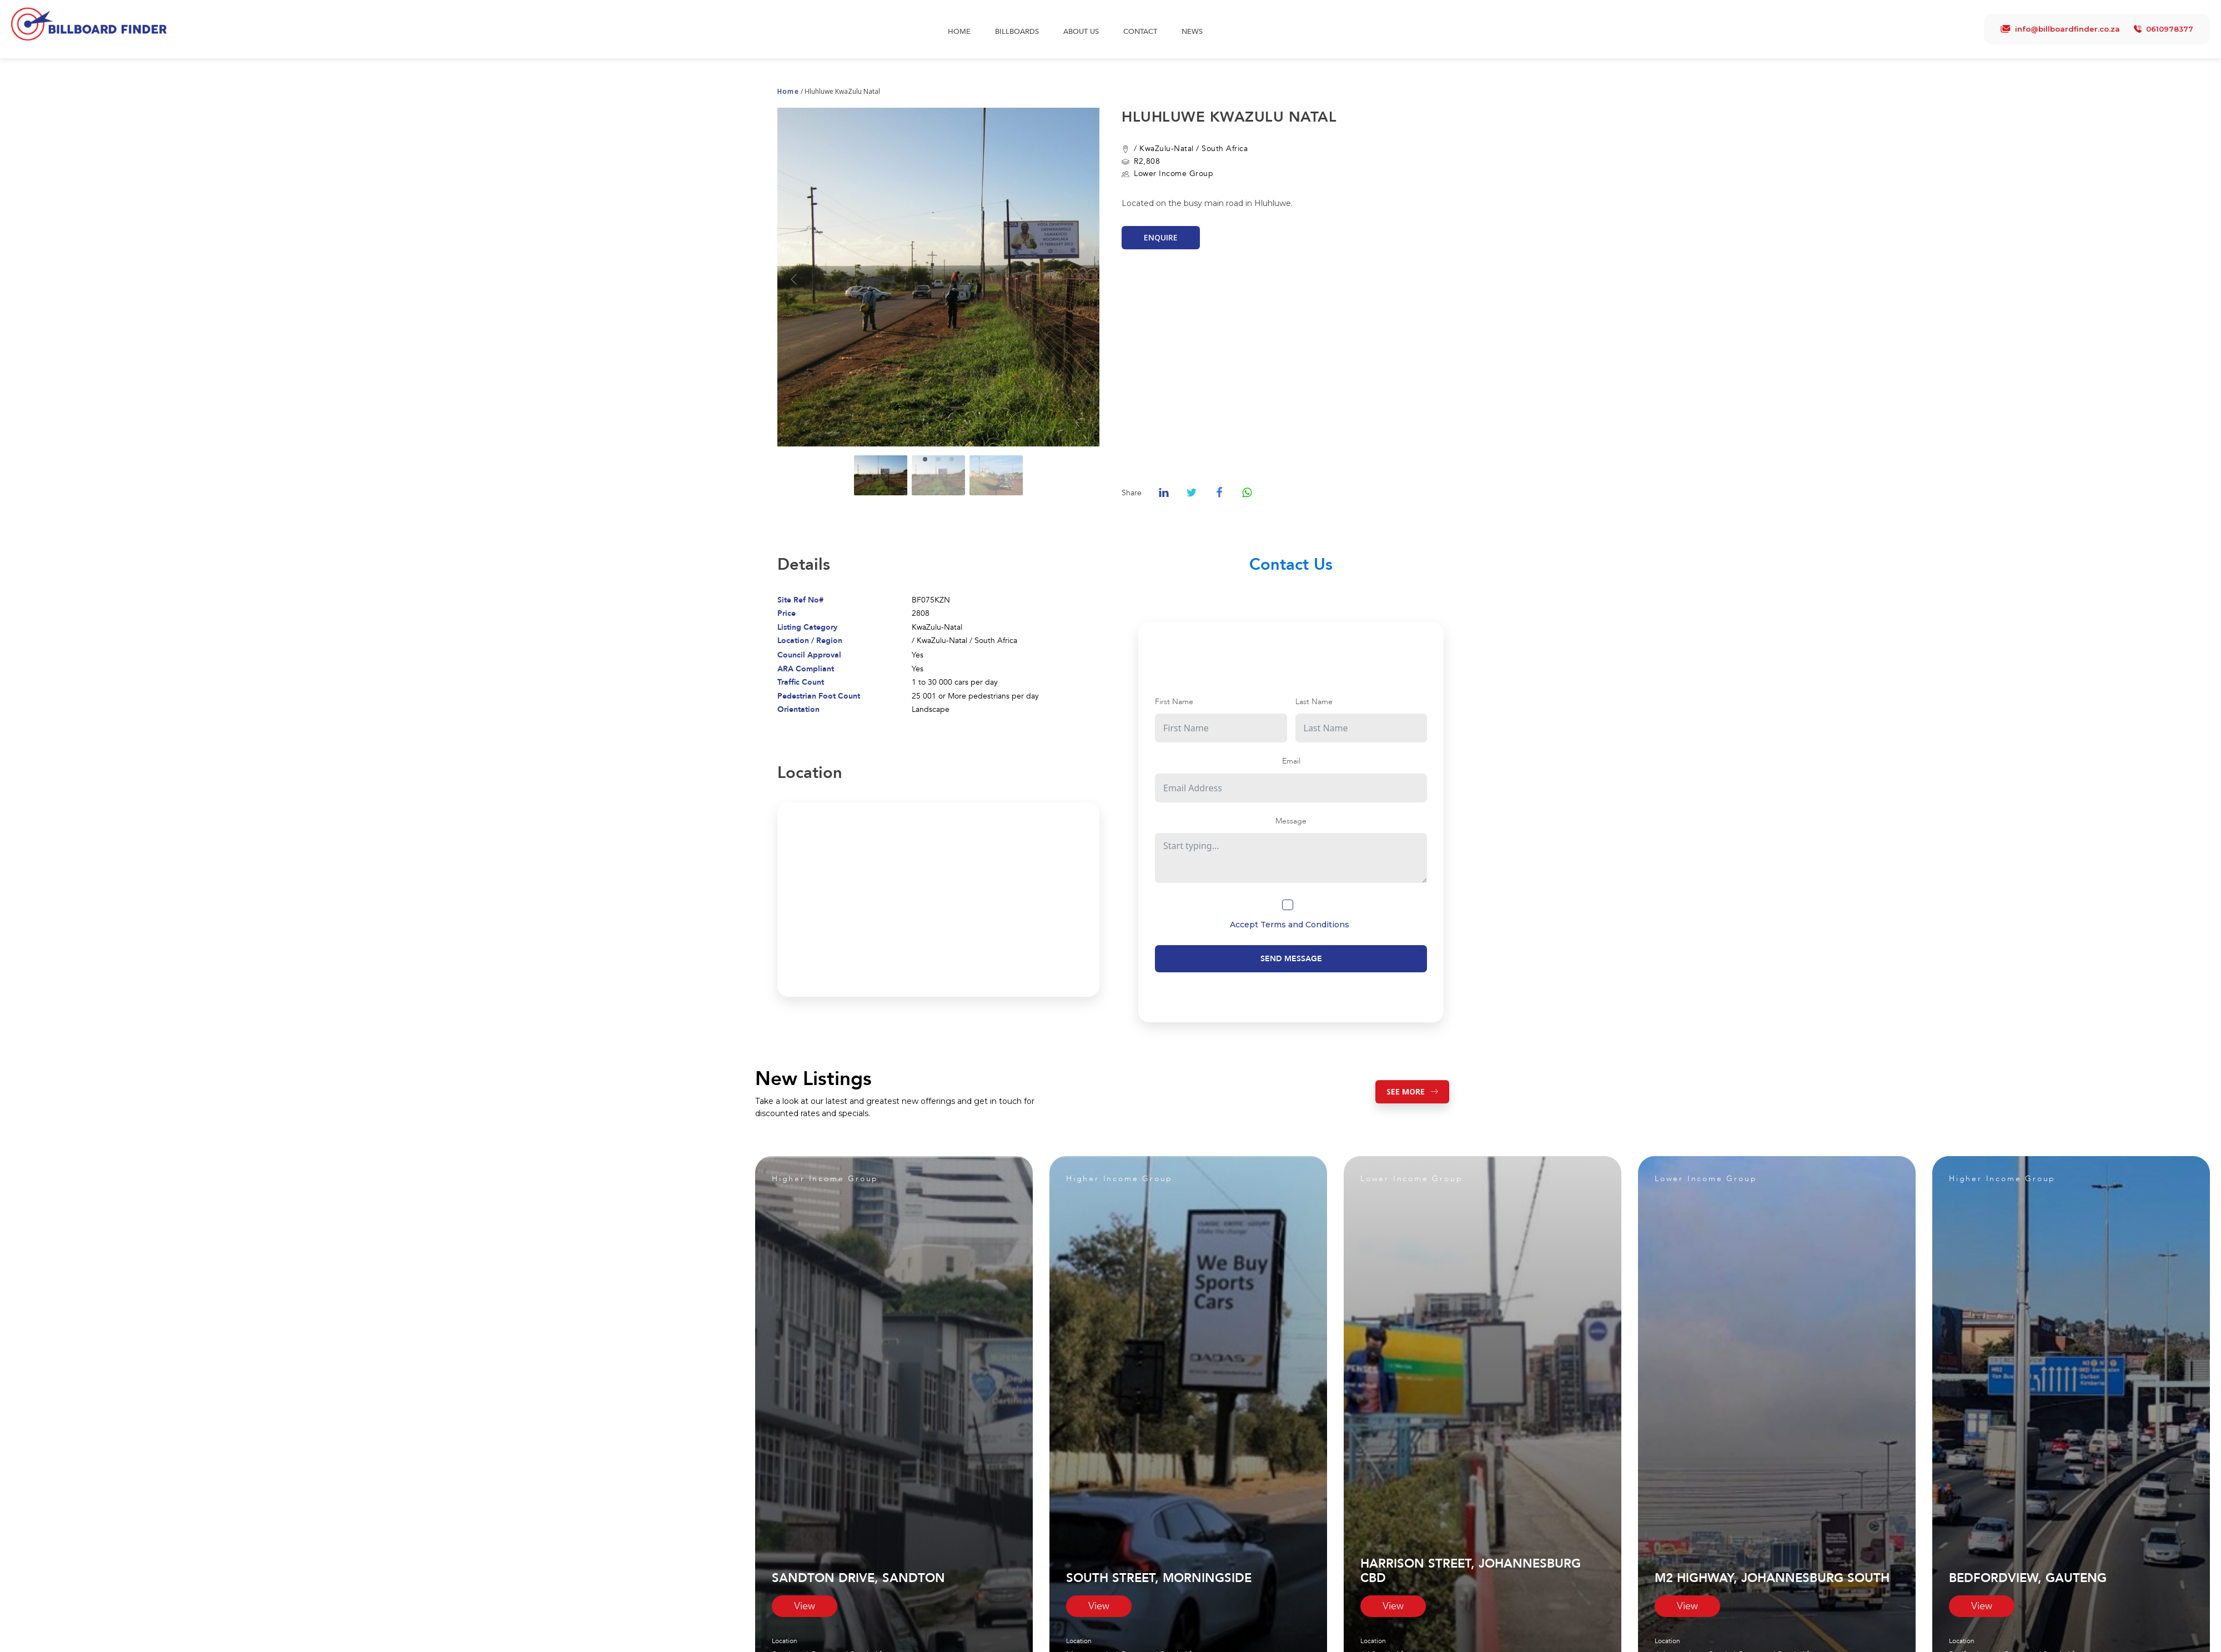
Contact (1140, 32)
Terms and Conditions (1304, 925)
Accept (1289, 925)
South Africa (1225, 148)
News (1192, 32)
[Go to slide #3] (996, 475)
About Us (1081, 32)
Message (1291, 821)
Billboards (1017, 32)
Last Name (1314, 701)
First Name (1174, 701)
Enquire (1161, 237)
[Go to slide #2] (938, 475)
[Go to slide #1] (880, 475)
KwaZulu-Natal (1166, 148)
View (804, 1606)
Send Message (1291, 958)
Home (959, 32)
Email (1291, 761)
